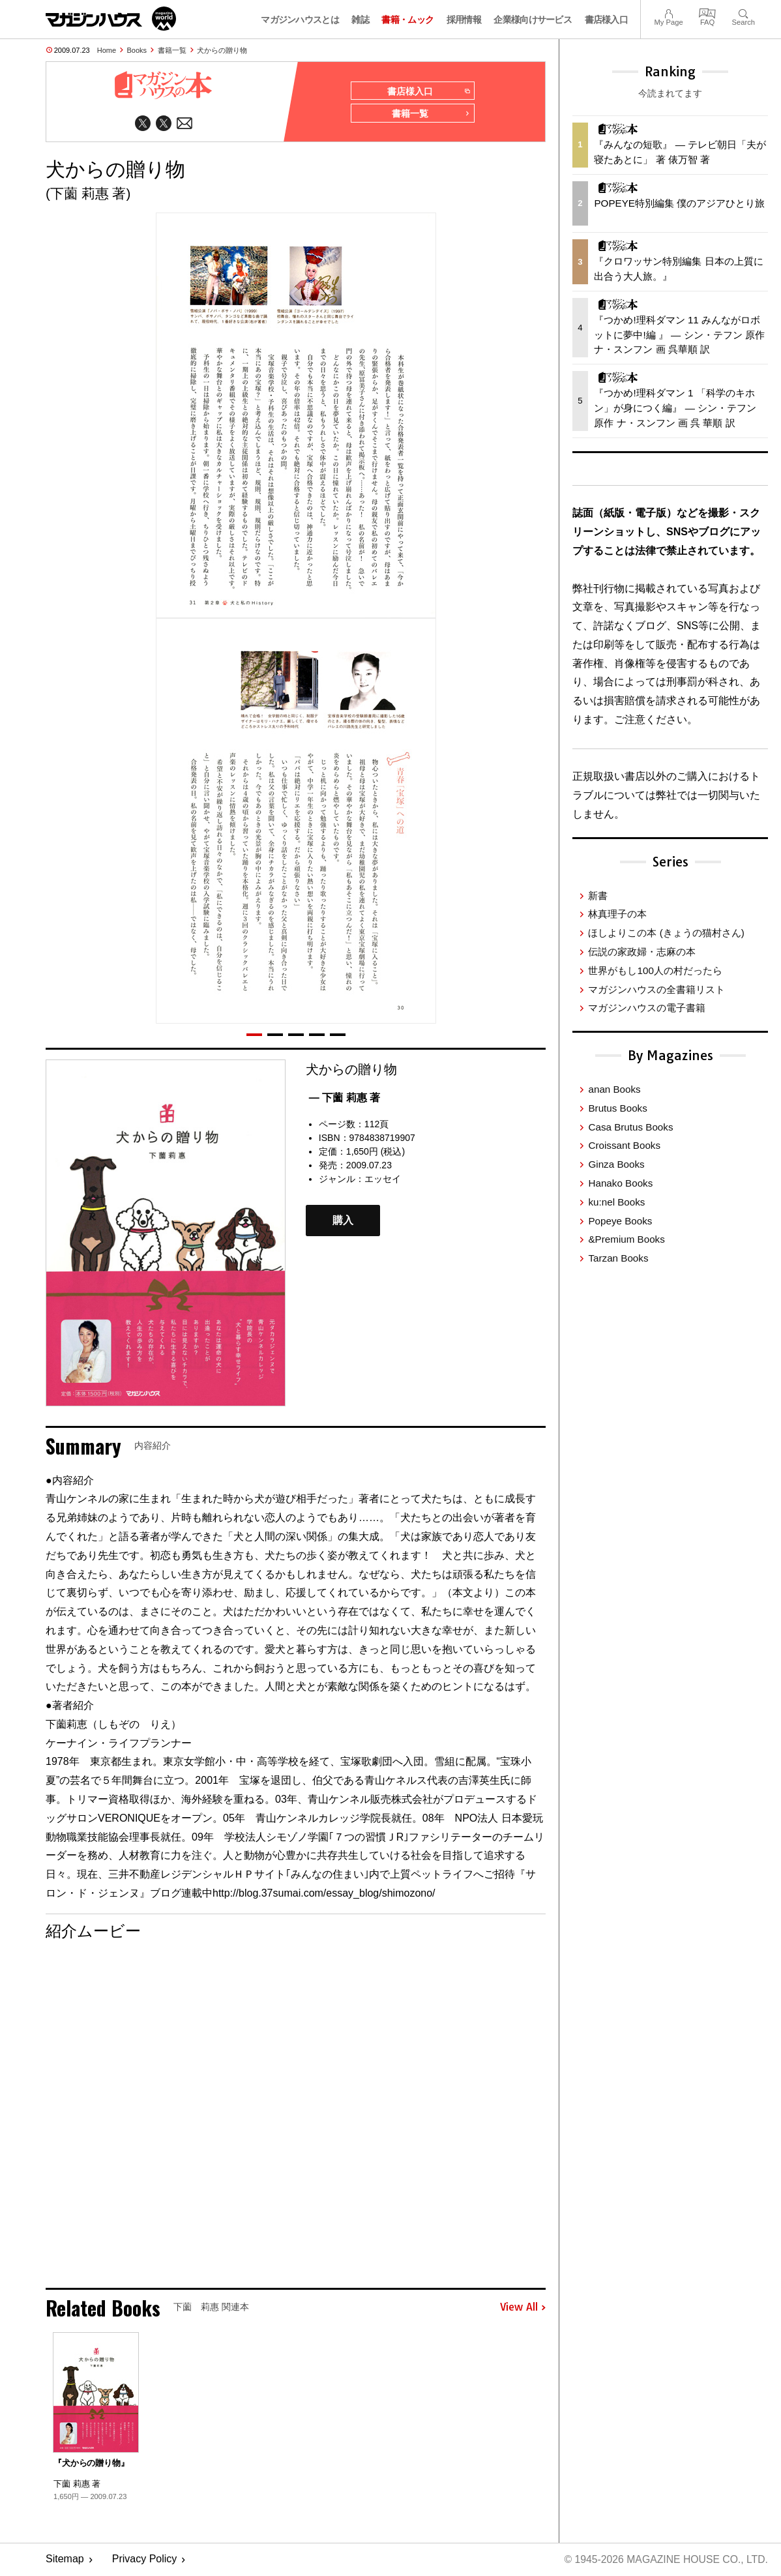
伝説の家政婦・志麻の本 (642, 951)
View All (523, 2309)
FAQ (707, 12)
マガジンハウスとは (300, 19)
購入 (342, 1221)
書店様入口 (606, 19)
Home (106, 50)
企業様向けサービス (533, 19)
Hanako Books (620, 1183)
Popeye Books (620, 1220)
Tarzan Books (618, 1258)
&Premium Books (626, 1239)
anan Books (614, 1089)
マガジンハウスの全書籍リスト (656, 989)
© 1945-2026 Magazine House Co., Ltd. (664, 2560)
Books (137, 50)
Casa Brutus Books (630, 1127)
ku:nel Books (616, 1201)
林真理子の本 (617, 913)
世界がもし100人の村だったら (655, 970)
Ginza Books (616, 1164)
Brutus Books (617, 1108)
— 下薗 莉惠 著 (344, 1098)
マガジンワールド (111, 19)
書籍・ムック (407, 19)
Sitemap (65, 2560)
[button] (254, 1035)
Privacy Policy (144, 2560)
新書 (598, 895)
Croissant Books (624, 1145)
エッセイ (382, 1179)
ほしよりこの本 (666, 932)
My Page (668, 12)
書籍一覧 (172, 50)
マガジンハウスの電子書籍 (646, 1007)
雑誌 (360, 19)
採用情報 (464, 19)
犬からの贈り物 (222, 50)
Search (743, 12)
